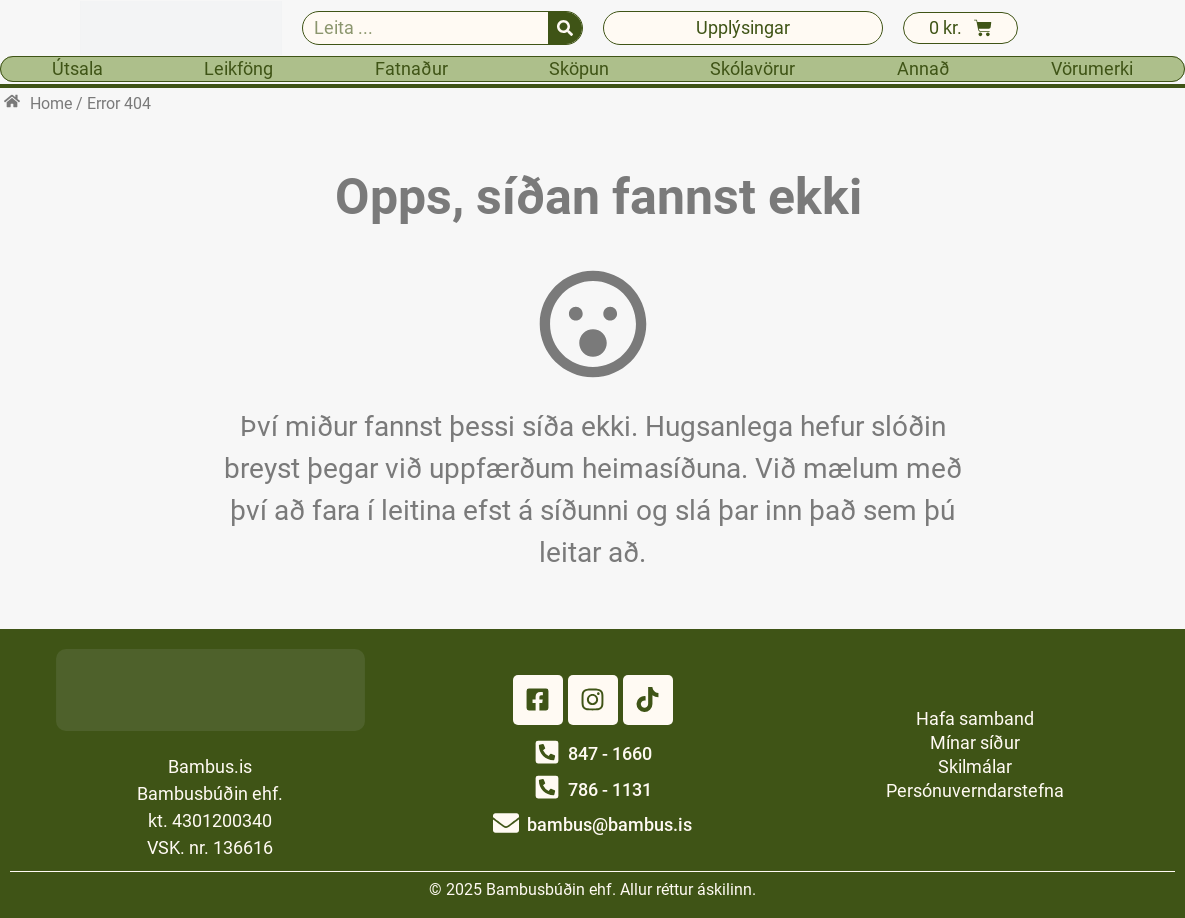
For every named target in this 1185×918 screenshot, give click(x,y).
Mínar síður (975, 742)
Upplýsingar (743, 27)
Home (51, 103)
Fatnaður (411, 68)
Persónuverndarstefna (975, 790)
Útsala (77, 68)
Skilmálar (975, 766)
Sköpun (579, 68)
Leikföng (238, 68)
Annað (923, 68)
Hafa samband (975, 718)
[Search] (565, 28)
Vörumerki (1092, 68)
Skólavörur (752, 68)
